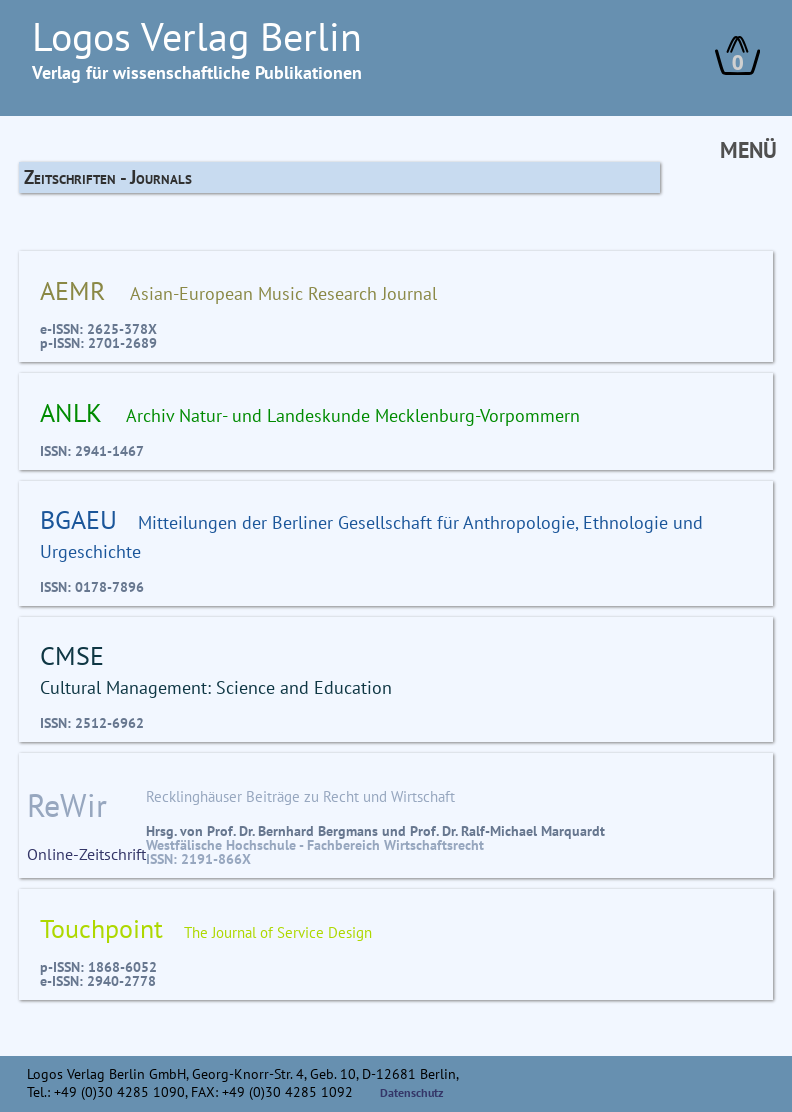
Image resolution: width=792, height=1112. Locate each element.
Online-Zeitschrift (86, 824)
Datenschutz (412, 1092)
